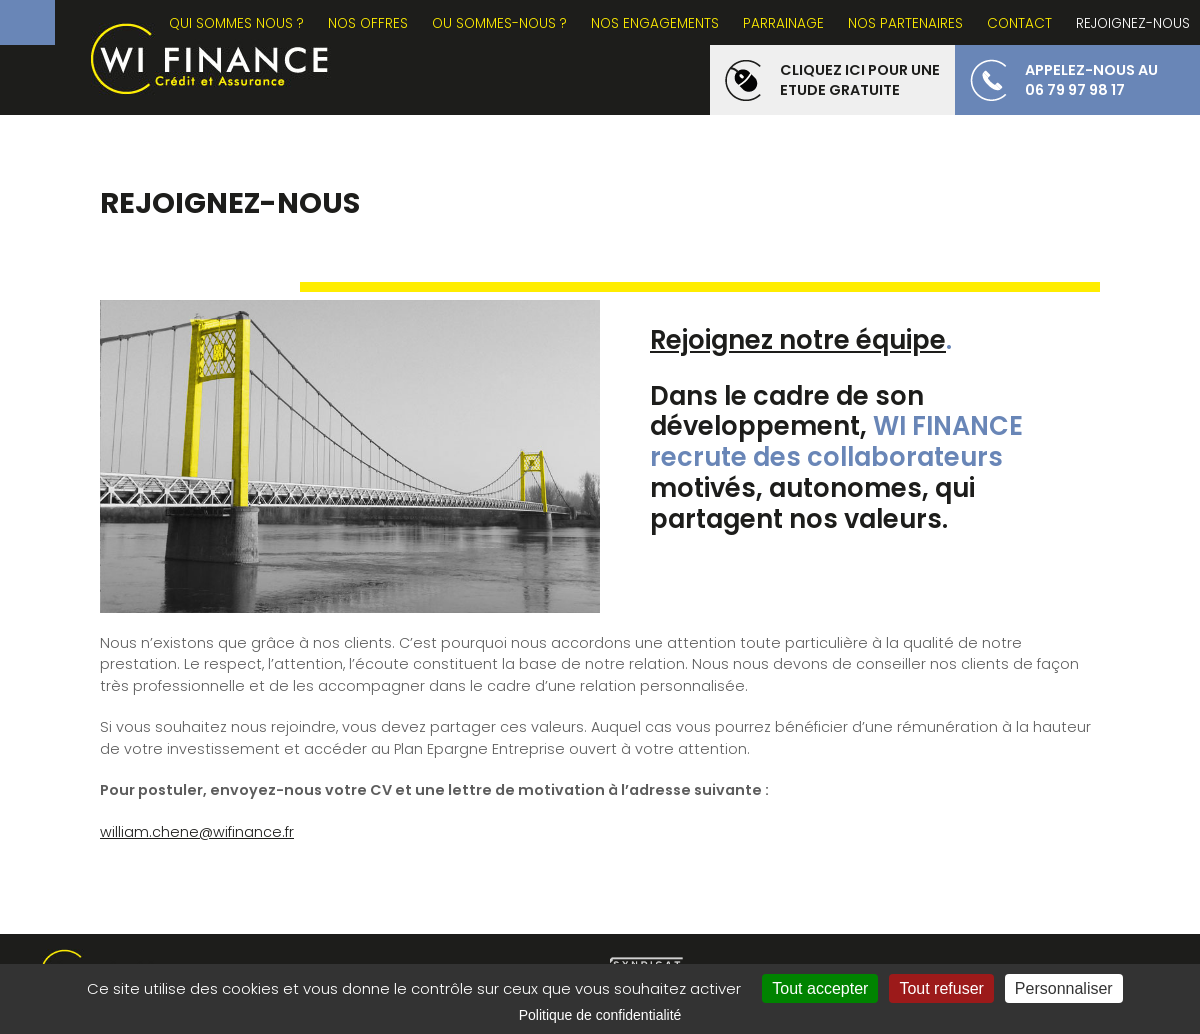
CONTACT (1019, 23)
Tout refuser (941, 988)
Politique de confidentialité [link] (600, 1015)
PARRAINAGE (783, 23)
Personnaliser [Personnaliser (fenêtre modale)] (1064, 988)
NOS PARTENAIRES (905, 23)
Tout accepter (820, 988)
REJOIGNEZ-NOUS (1133, 23)
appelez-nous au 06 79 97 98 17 (1091, 80)
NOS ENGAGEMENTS (655, 23)
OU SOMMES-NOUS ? (499, 23)
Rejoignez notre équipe (798, 340)
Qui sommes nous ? (236, 23)
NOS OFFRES (368, 23)
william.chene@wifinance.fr (197, 832)
